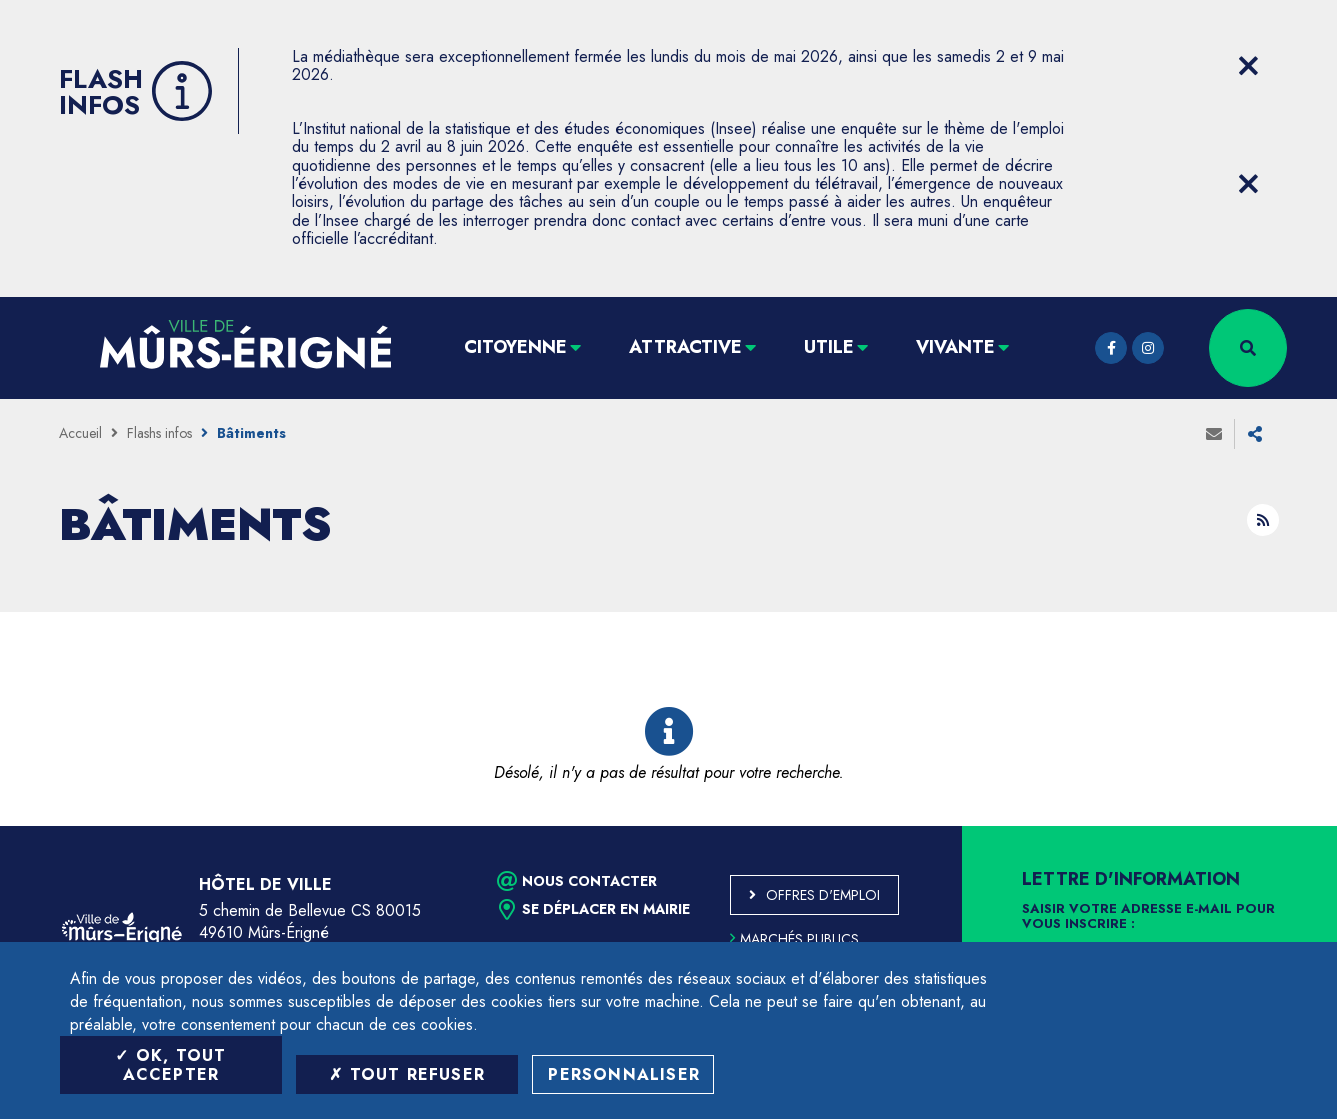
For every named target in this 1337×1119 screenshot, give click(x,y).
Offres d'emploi (823, 895)
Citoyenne (515, 347)
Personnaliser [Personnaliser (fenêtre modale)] (624, 1074)
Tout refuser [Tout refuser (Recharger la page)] (407, 1074)
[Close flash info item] (1249, 66)
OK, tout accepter (170, 1065)
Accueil (80, 433)
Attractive (685, 347)
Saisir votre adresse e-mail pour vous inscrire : (1148, 917)
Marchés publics (794, 939)
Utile (829, 347)
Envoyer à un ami (1214, 434)
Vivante (955, 347)
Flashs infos (159, 433)
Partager (1255, 434)
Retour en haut (1277, 826)
